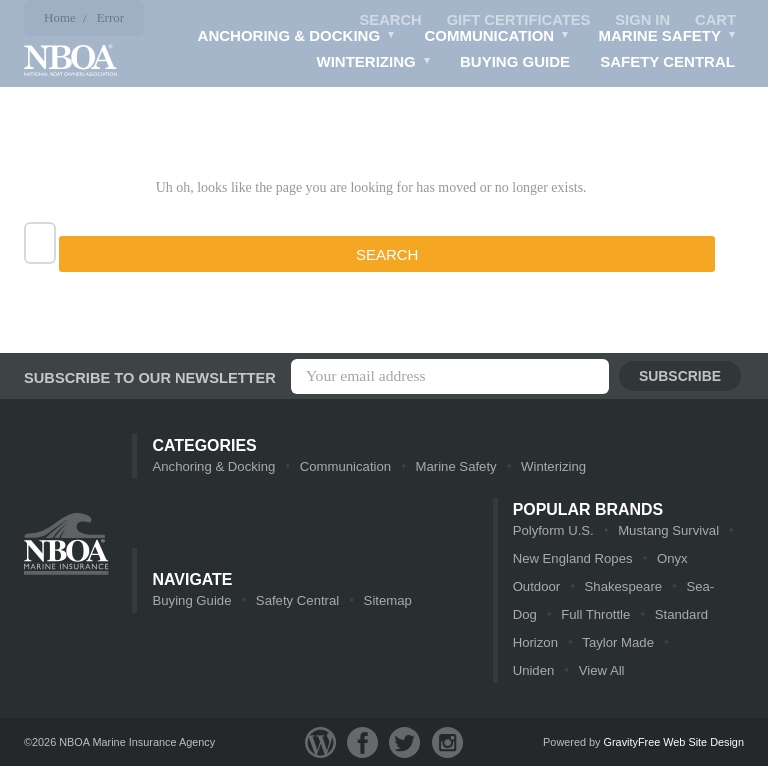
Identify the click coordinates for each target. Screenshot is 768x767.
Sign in (642, 20)
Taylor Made (617, 643)
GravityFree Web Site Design (673, 743)
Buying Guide (515, 62)
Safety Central (667, 62)
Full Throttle (595, 615)
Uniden (697, 643)
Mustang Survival (667, 531)
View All (535, 671)
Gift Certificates (516, 20)
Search (386, 20)
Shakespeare (622, 587)
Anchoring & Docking (297, 39)
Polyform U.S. (553, 531)
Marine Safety (668, 39)
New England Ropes (572, 559)
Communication (497, 39)
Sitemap (386, 601)
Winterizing (374, 65)
